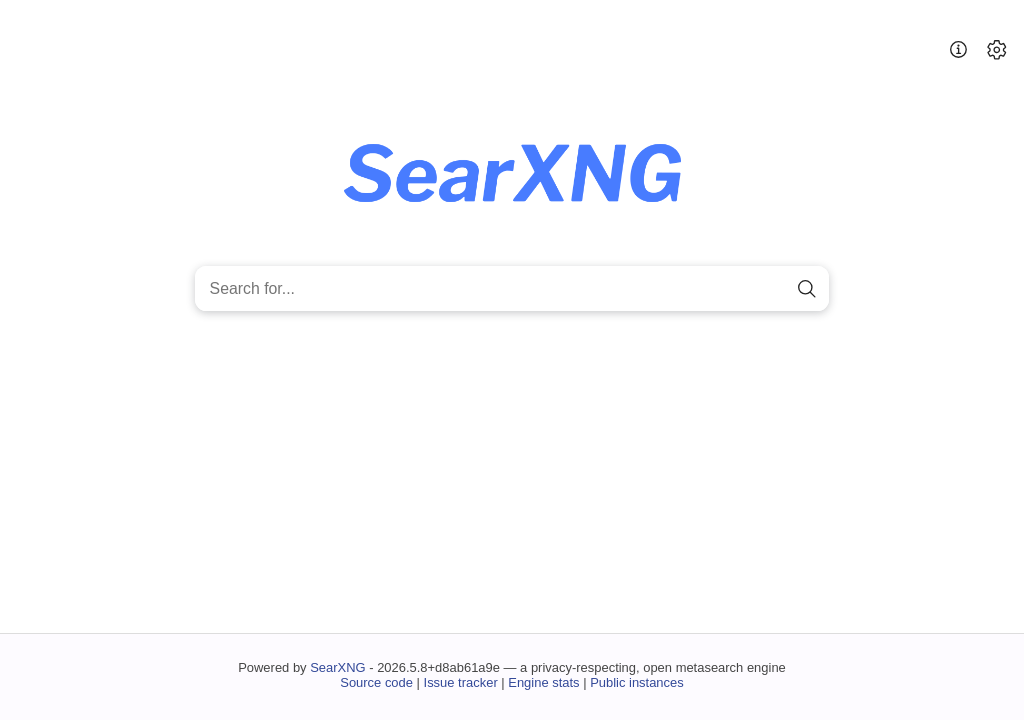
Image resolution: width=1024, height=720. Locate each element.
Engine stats (543, 682)
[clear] (772, 288)
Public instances (637, 682)
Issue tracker (461, 682)
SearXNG (337, 667)
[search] (806, 288)
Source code (376, 682)
